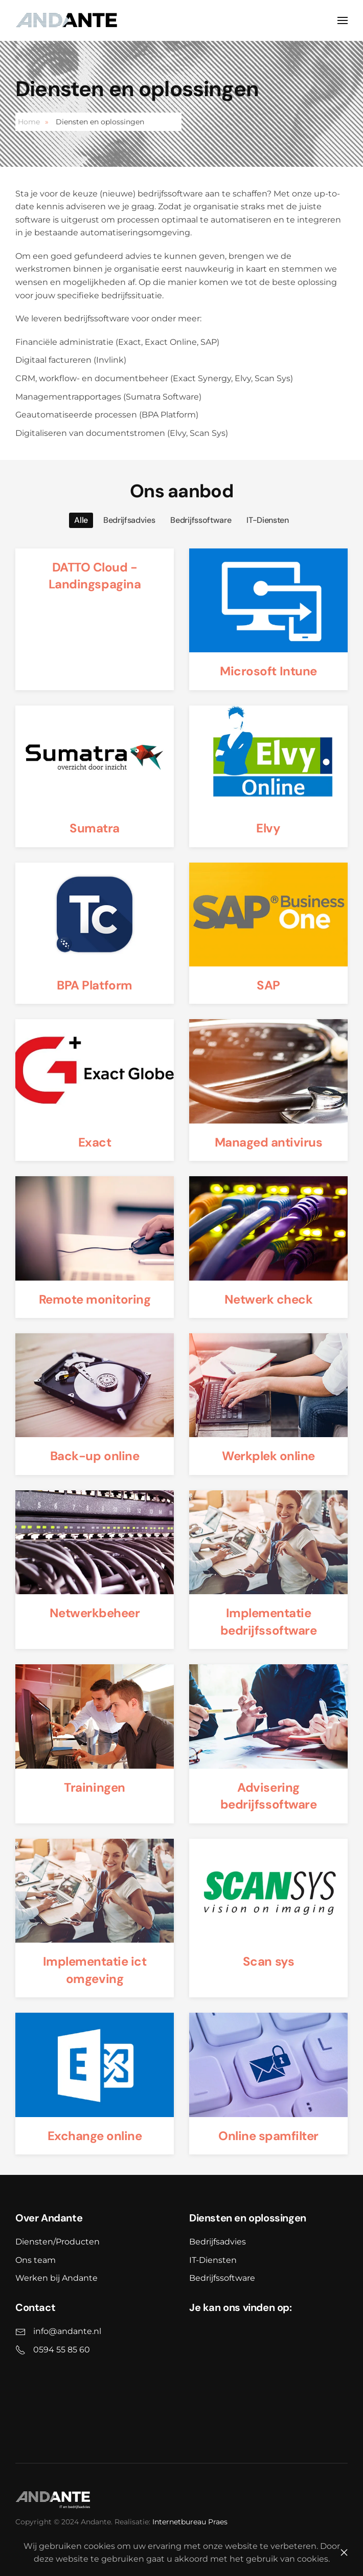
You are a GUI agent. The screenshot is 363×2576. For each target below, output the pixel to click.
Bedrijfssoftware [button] (200, 520)
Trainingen (94, 1787)
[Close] (344, 2552)
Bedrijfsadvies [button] (129, 520)
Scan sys (268, 1961)
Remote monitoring (95, 1299)
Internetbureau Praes (187, 2521)
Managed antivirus (269, 1142)
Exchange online (95, 2136)
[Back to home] (66, 20)
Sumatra (95, 828)
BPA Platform (94, 985)
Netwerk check (268, 1299)
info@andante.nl (65, 2331)
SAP (268, 985)
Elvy (268, 828)
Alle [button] (81, 520)
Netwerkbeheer (95, 1613)
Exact (94, 1142)
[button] (342, 20)
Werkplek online (268, 1456)
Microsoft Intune (268, 671)
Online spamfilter (268, 2136)
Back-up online (94, 1456)
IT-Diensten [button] (267, 520)
